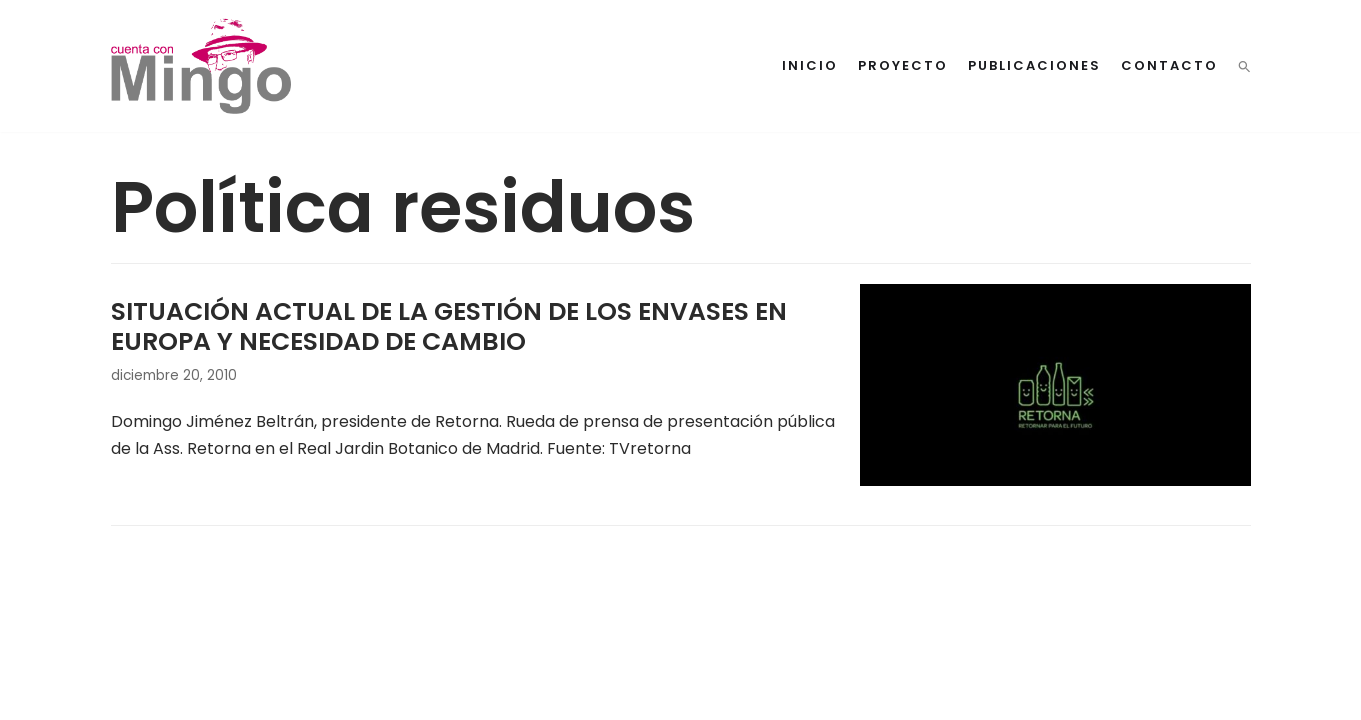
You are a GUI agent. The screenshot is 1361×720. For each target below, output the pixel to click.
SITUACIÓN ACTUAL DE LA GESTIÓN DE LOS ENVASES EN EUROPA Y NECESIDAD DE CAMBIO (449, 326)
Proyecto (903, 65)
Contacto (1169, 65)
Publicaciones (1034, 65)
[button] (1244, 66)
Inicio (810, 65)
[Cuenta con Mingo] (201, 66)
